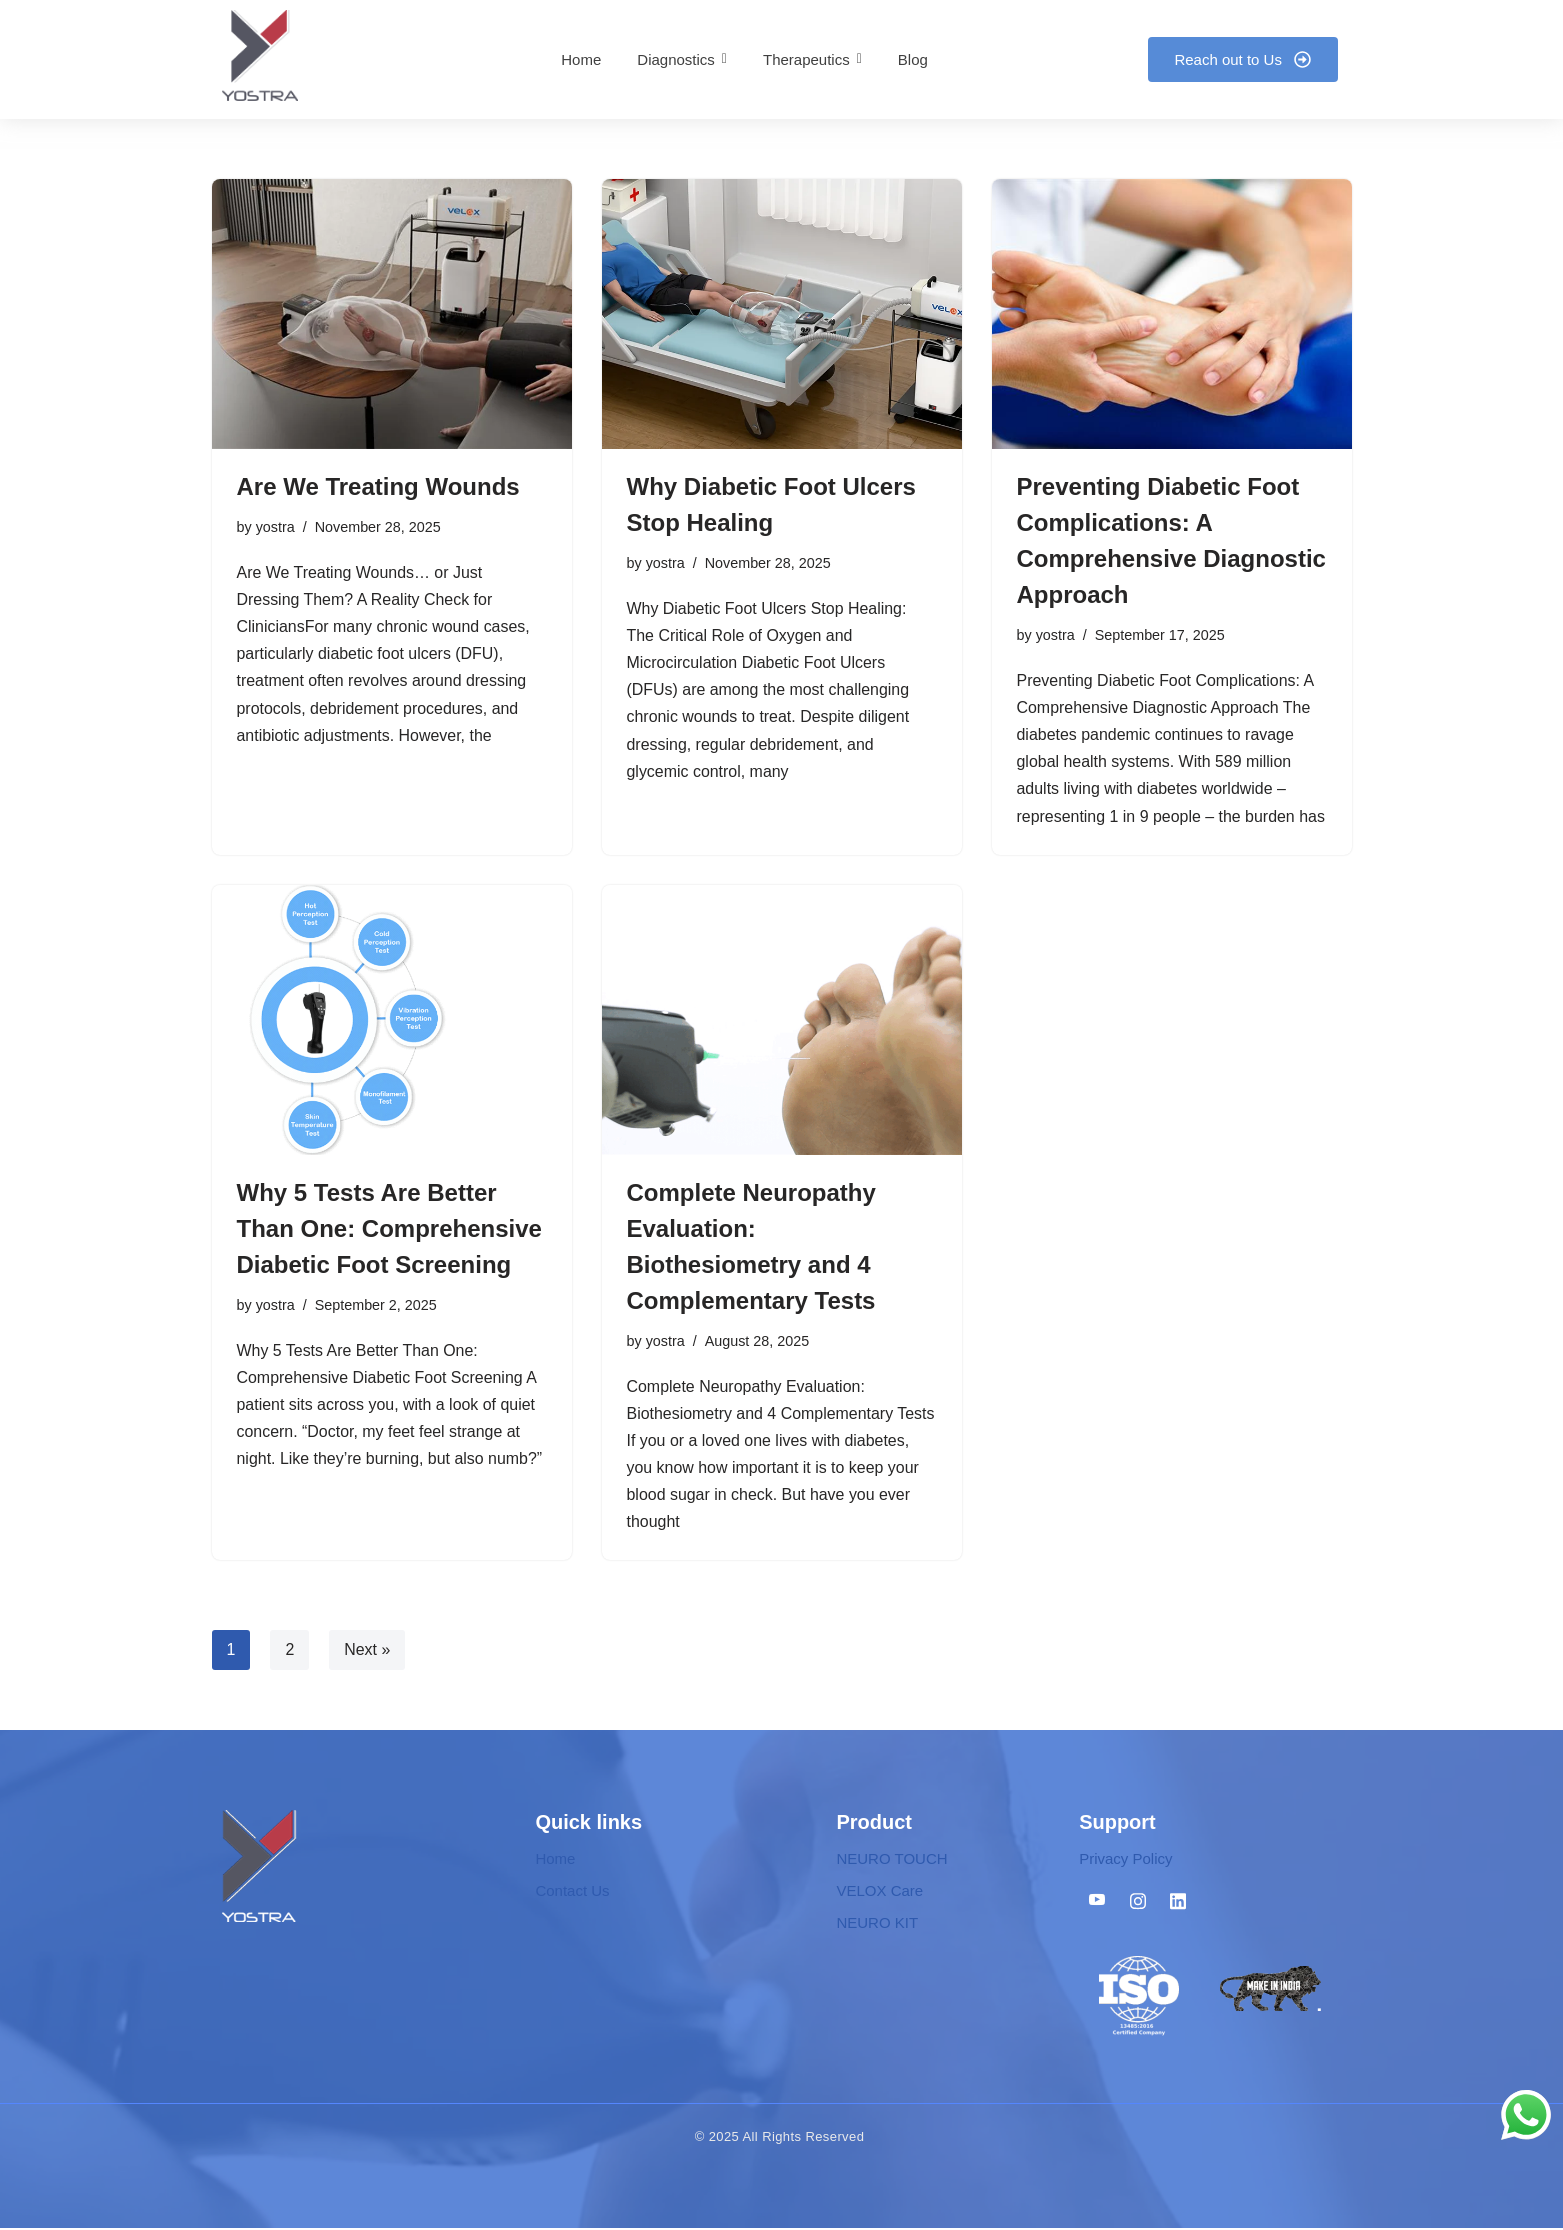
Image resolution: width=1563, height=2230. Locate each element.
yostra (275, 527)
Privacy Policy (1125, 1860)
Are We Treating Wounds (378, 486)
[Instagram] (1138, 1903)
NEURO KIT (877, 1924)
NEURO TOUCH (891, 1860)
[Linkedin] (1178, 1903)
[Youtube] (1097, 1903)
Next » (367, 1651)
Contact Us (572, 1892)
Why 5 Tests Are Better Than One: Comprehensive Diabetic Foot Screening (389, 1229)
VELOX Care (879, 1892)
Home (555, 1860)
